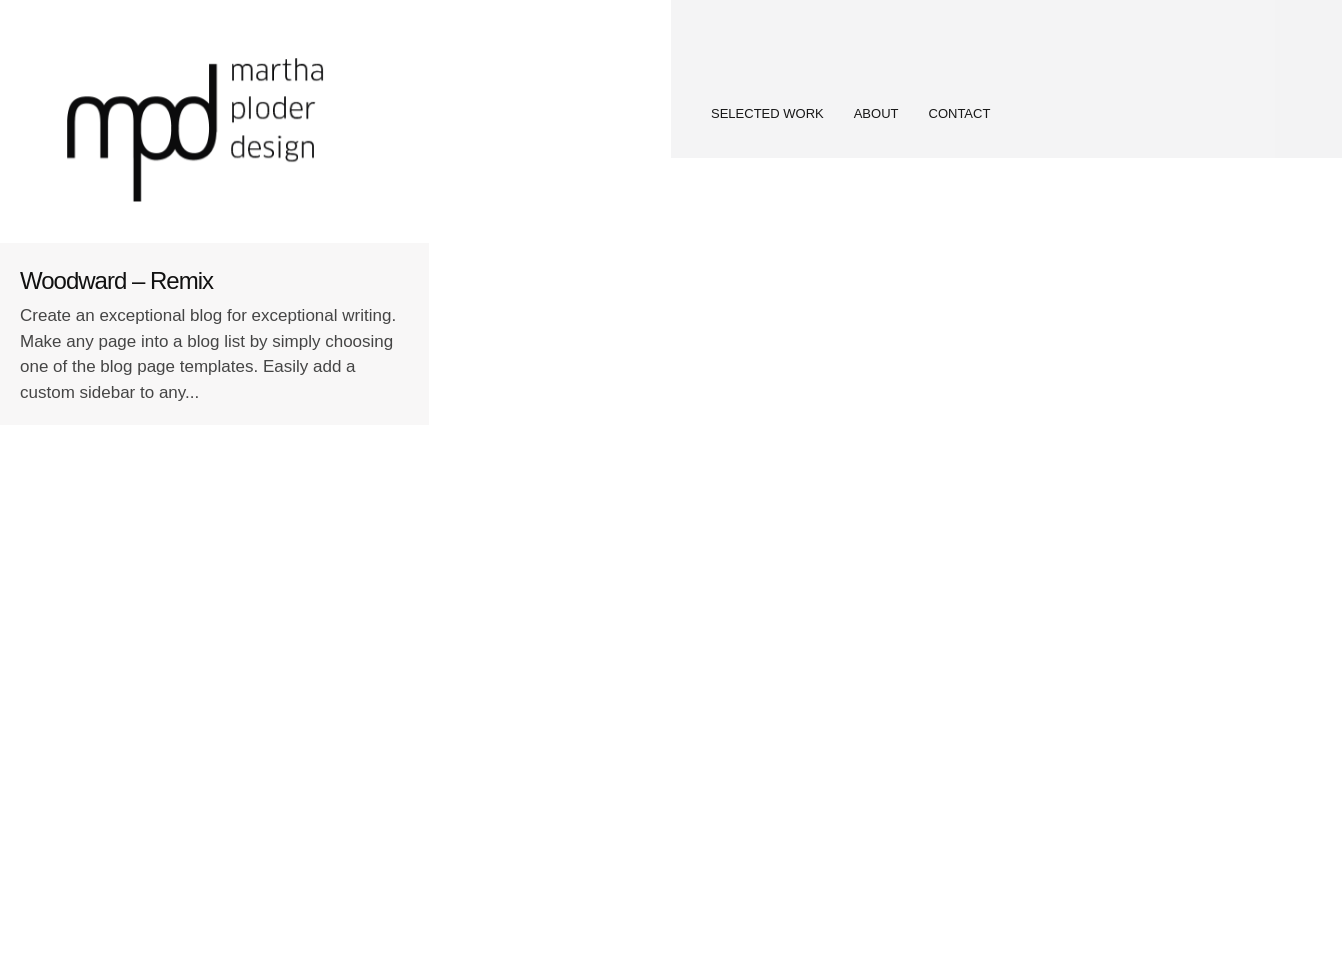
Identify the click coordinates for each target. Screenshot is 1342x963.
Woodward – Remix (116, 280)
